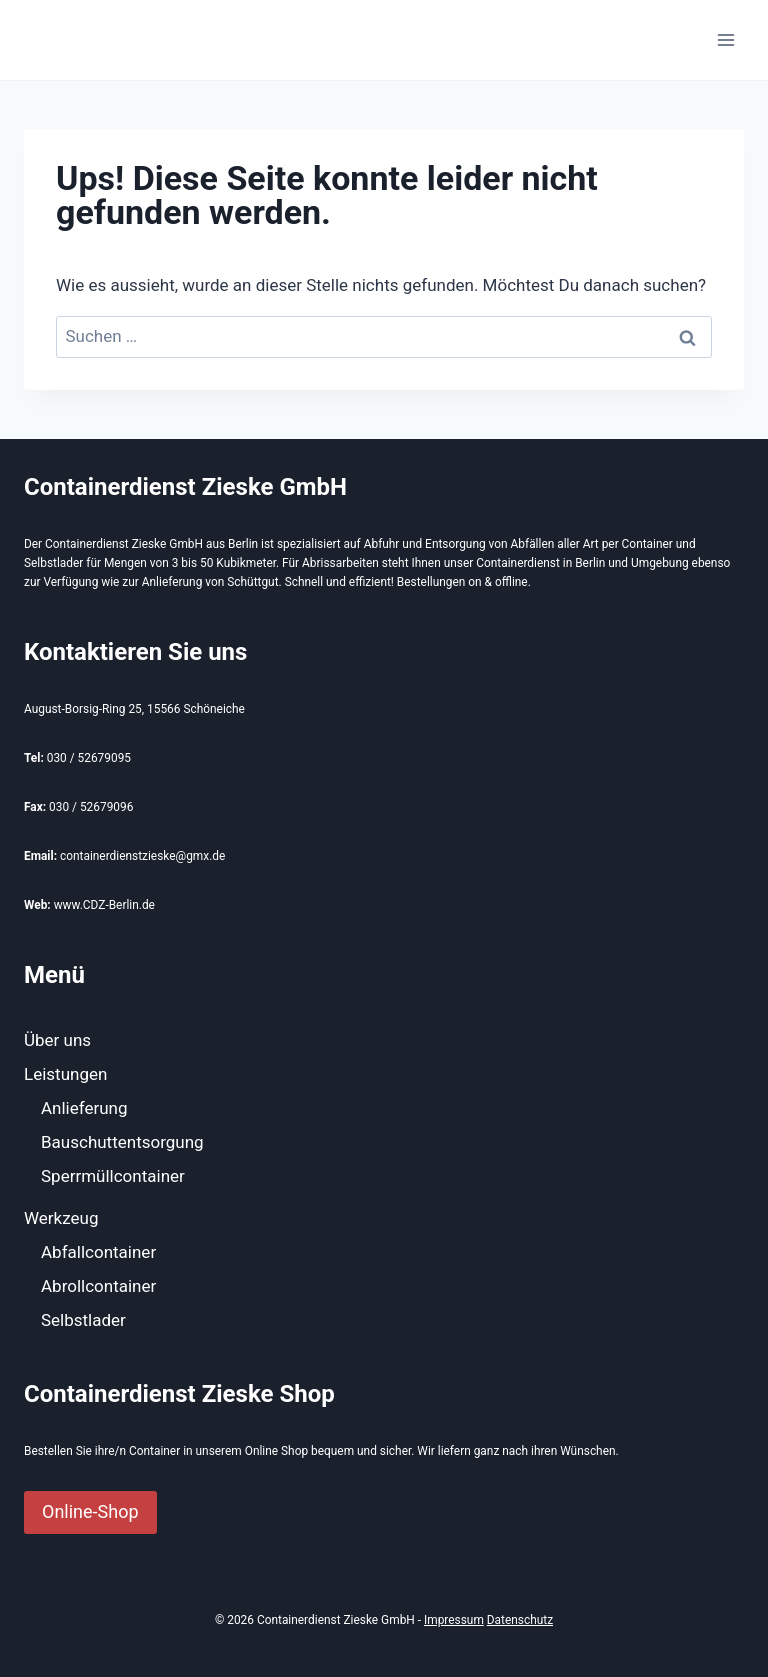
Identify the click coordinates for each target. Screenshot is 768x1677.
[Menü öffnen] (725, 39)
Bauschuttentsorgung (122, 1142)
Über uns (57, 1040)
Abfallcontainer (98, 1252)
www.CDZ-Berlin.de (104, 905)
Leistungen (65, 1074)
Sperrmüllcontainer (113, 1176)
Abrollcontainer (98, 1286)
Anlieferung (84, 1108)
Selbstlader (83, 1320)
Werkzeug (61, 1218)
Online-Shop (90, 1511)
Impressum (454, 1620)
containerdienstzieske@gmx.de (142, 856)
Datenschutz (520, 1620)
